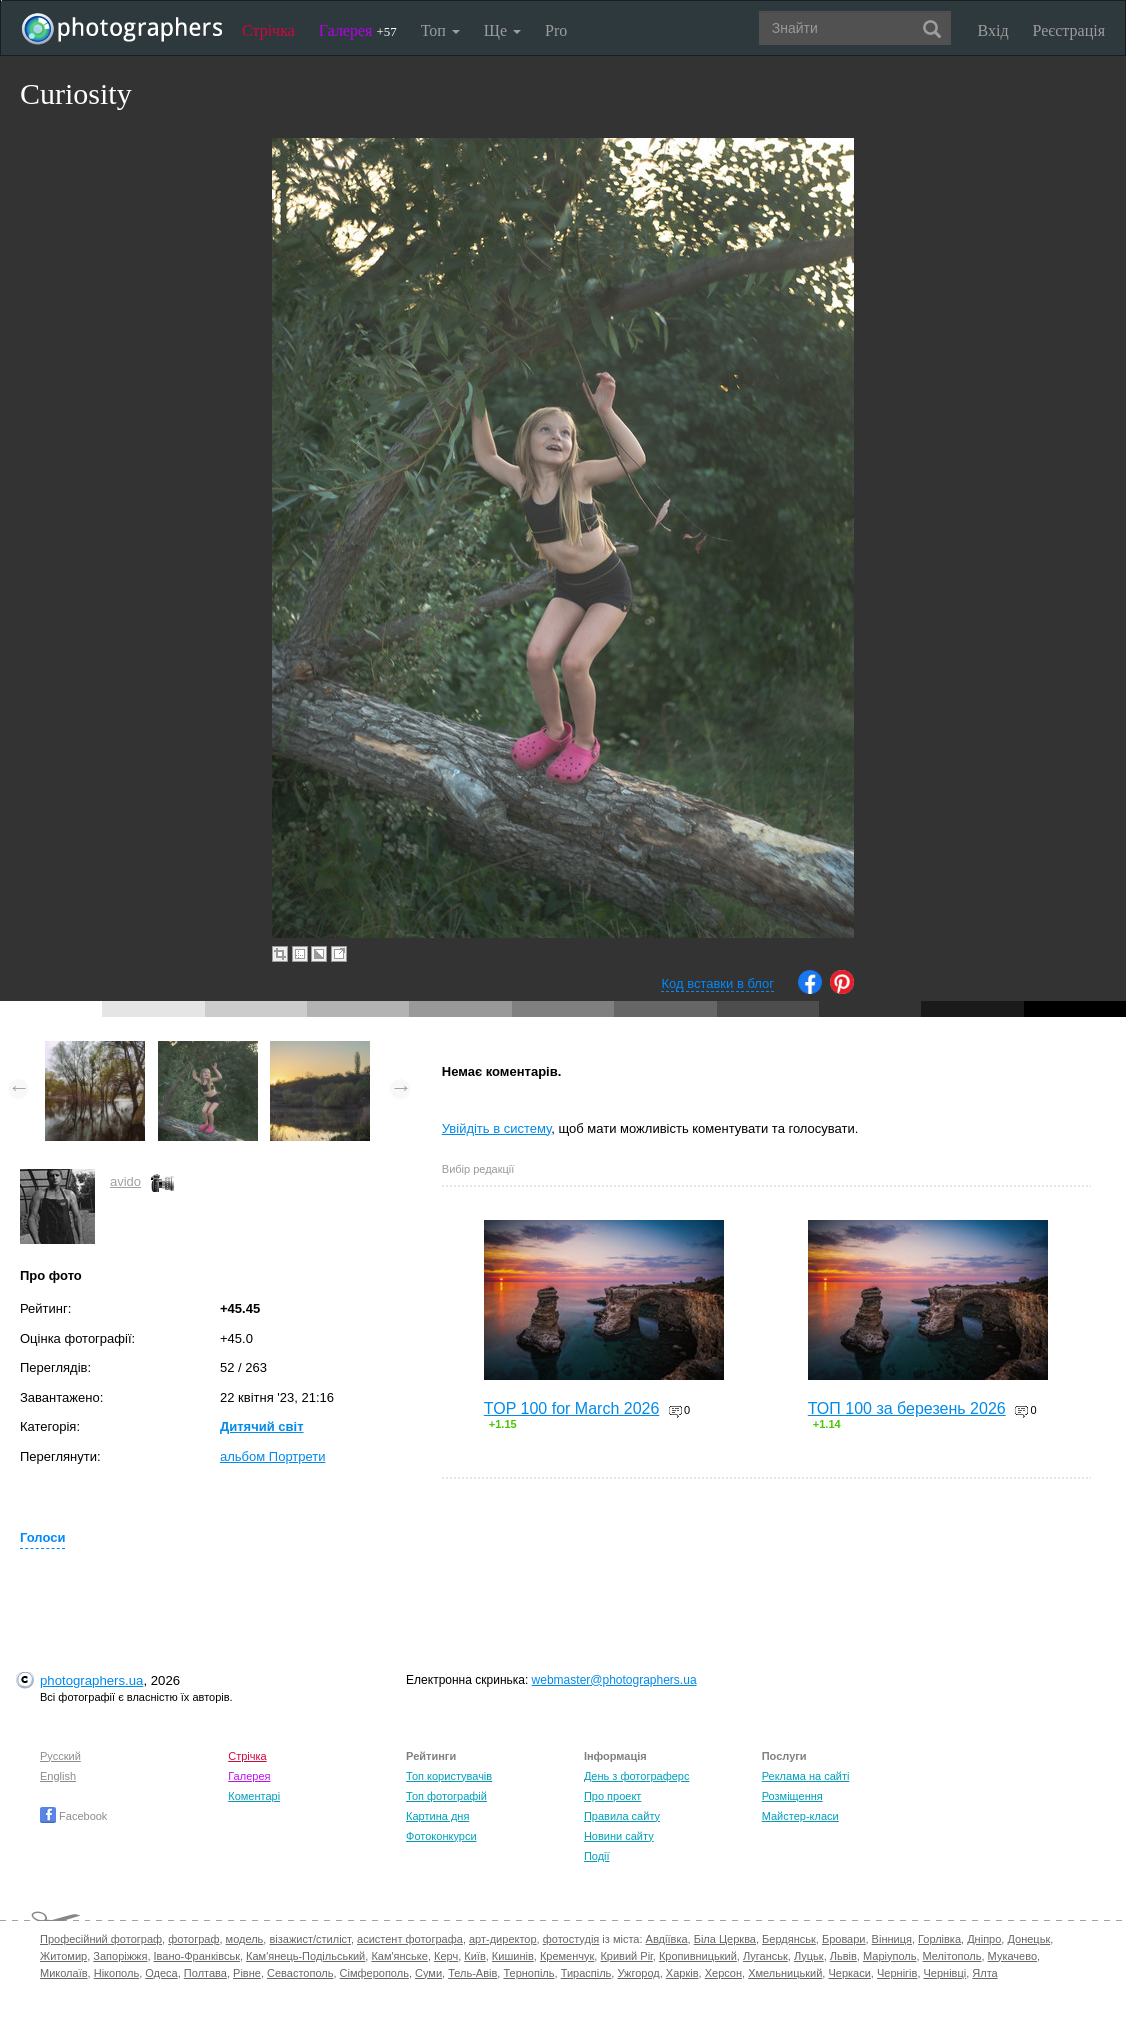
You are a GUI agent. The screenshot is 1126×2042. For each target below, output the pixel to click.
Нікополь (116, 1973)
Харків (682, 1973)
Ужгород (638, 1973)
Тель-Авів (472, 1973)
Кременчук (567, 1956)
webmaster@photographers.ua (614, 1680)
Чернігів (897, 1973)
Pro (556, 30)
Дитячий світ (262, 1426)
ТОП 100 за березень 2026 (907, 1408)
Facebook (73, 1816)
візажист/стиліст (309, 1939)
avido (125, 1181)
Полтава (205, 1973)
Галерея (358, 30)
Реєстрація (1069, 30)
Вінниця (892, 1939)
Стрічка (268, 30)
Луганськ (765, 1956)
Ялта (984, 1973)
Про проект (612, 1796)
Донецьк (1028, 1939)
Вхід (993, 30)
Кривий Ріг (626, 1956)
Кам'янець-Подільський (305, 1956)
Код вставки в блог (717, 983)
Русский (60, 1756)
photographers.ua (91, 1680)
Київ (474, 1956)
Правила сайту (622, 1816)
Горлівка (939, 1939)
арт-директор (503, 1939)
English (58, 1776)
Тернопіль (528, 1973)
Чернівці (945, 1973)
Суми (428, 1973)
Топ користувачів (449, 1776)
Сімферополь (374, 1973)
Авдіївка (667, 1939)
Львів (843, 1956)
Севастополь (300, 1973)
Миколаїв (64, 1973)
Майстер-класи (800, 1816)
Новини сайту (619, 1836)
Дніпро (984, 1939)
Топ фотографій (446, 1796)
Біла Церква (725, 1939)
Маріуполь (889, 1956)
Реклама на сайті (806, 1776)
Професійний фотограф (101, 1939)
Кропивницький (698, 1956)
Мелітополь (952, 1956)
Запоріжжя (120, 1956)
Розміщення (792, 1796)
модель (245, 1939)
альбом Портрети (273, 1456)
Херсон (723, 1973)
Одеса (161, 1973)
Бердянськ (789, 1939)
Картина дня (437, 1816)
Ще (502, 30)
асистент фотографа (410, 1939)
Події (597, 1856)
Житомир (63, 1956)
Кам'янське (399, 1956)
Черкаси (849, 1973)
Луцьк (809, 1956)
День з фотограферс (637, 1776)
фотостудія (571, 1939)
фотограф (193, 1939)
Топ (440, 30)
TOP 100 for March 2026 (572, 1408)
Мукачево (1012, 1956)
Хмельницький (785, 1973)
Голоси (42, 1537)
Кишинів (513, 1956)
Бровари (844, 1939)
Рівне (247, 1973)
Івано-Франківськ (197, 1956)
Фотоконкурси (441, 1836)
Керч (446, 1956)
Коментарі (254, 1796)
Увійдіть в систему (497, 1128)
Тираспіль (586, 1973)
